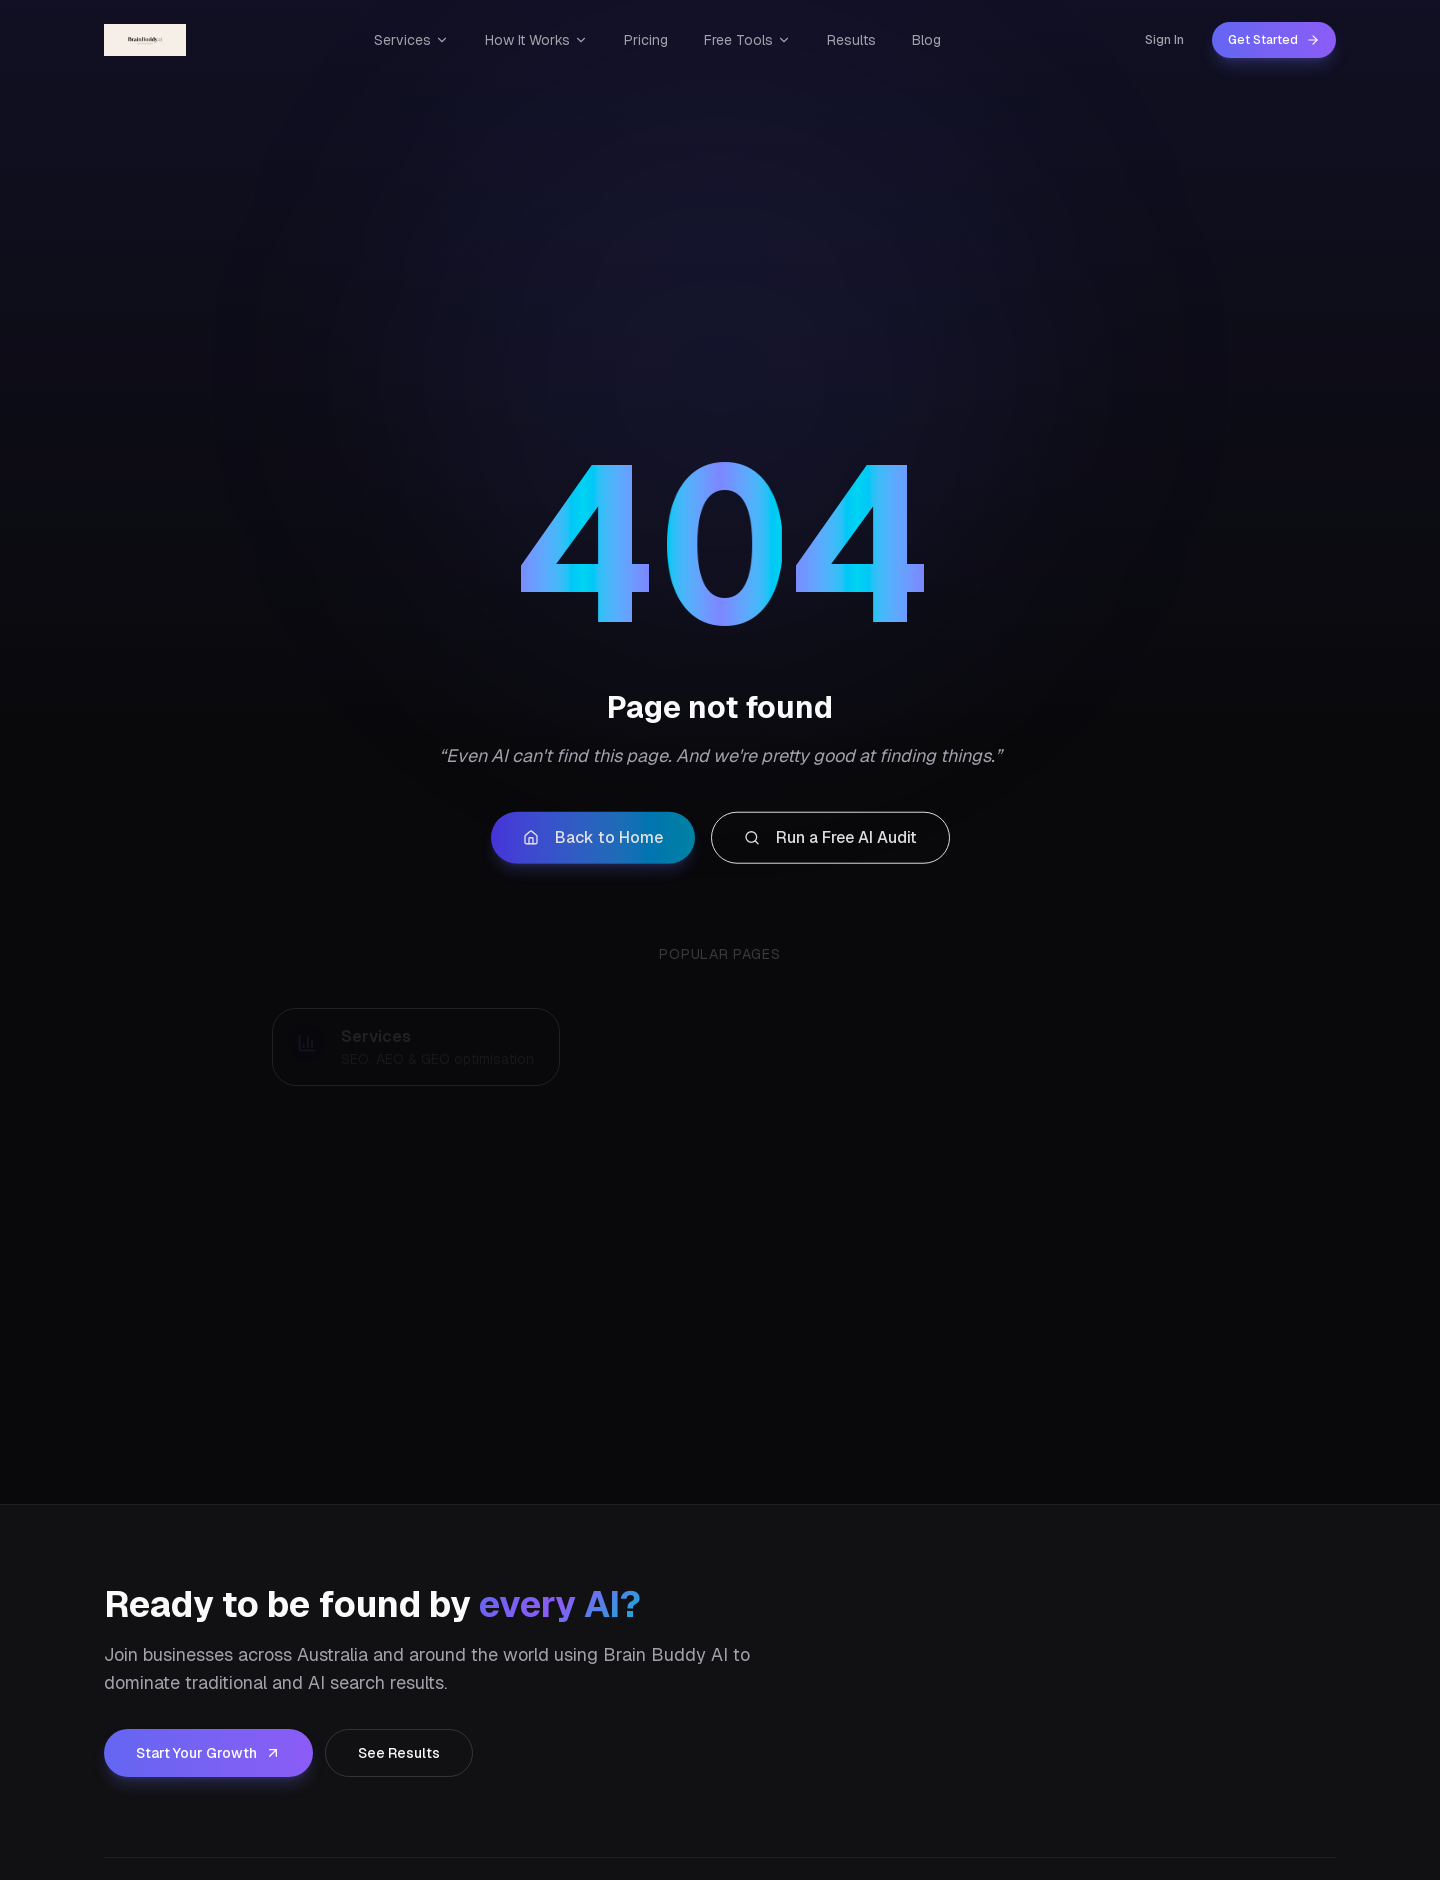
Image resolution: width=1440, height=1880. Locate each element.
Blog (926, 40)
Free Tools (747, 40)
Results (851, 40)
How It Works (536, 40)
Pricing (646, 40)
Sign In (1164, 40)
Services (411, 40)
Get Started (1274, 40)
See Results (399, 1753)
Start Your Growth (208, 1753)
